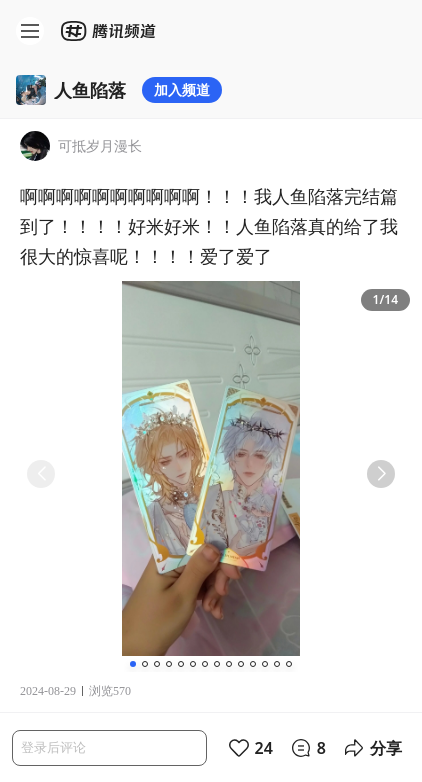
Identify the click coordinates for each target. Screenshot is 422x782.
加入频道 (182, 89)
